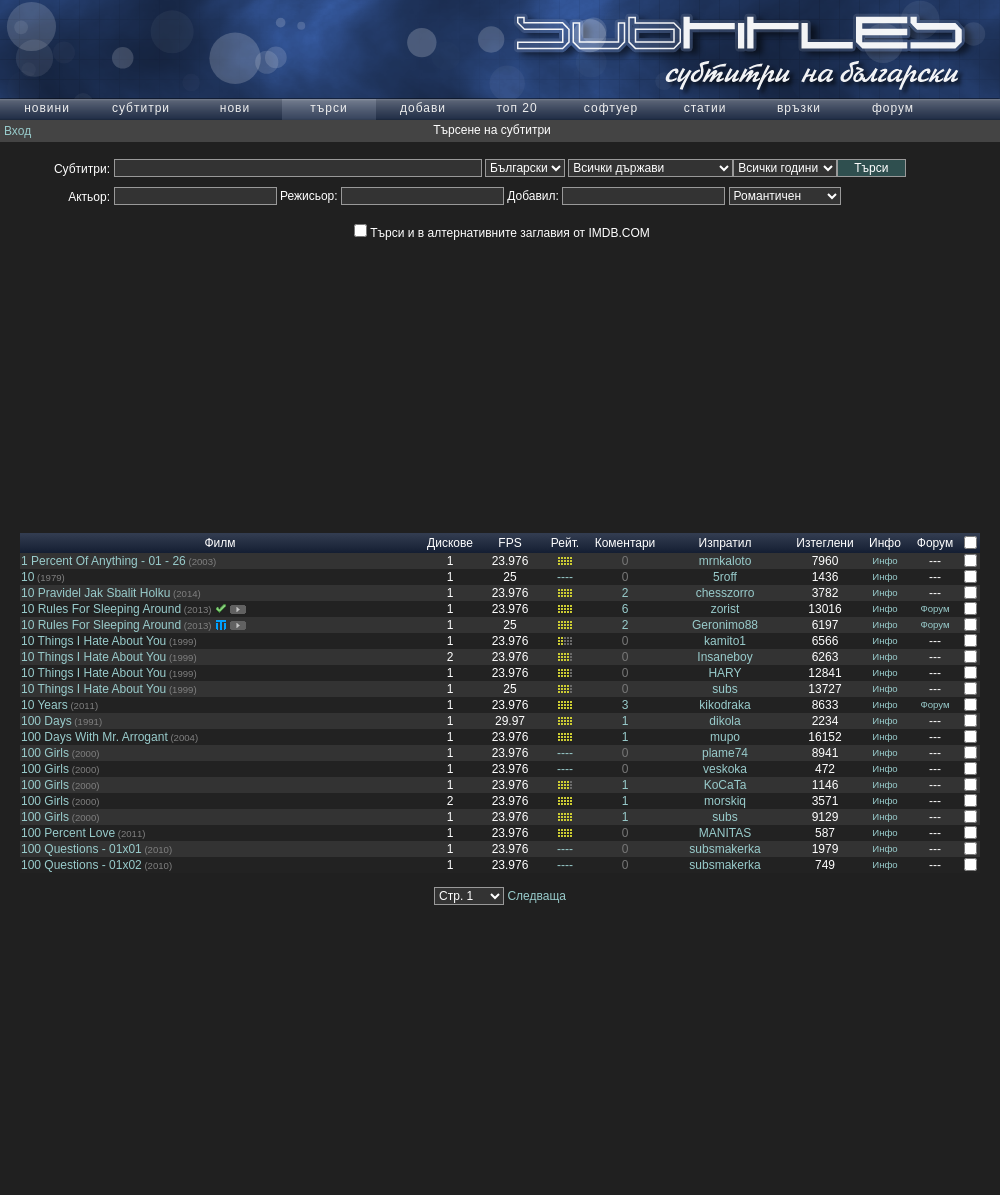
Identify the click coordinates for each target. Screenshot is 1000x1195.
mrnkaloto (725, 561)
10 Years (44, 705)
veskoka (725, 769)
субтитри (141, 108)
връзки (799, 108)
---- (565, 577)
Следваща (536, 896)
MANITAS (725, 833)
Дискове (450, 543)
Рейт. (565, 543)
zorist (725, 609)
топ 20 (516, 108)
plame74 (725, 753)
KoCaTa (725, 785)
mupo (725, 737)
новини (47, 108)
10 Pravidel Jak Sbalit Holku (95, 593)
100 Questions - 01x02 (81, 865)
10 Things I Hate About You (93, 641)
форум (893, 108)
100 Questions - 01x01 (81, 849)
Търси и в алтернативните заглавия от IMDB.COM (501, 233)
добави (423, 108)
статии (705, 108)
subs (724, 689)
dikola (724, 721)
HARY (724, 673)
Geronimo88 (725, 625)
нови (235, 108)
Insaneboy (724, 657)
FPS (509, 543)
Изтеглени (824, 543)
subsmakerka (724, 849)
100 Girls (45, 753)
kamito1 (725, 641)
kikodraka (724, 705)
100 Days (46, 721)
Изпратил (725, 543)
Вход (17, 131)
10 (27, 577)
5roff (725, 577)
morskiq (725, 801)
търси (328, 108)
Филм (219, 543)
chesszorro (725, 593)
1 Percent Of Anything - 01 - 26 (103, 561)
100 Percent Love (68, 833)
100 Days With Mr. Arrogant (94, 737)
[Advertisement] (500, 393)
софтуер (611, 108)
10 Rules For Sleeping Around (101, 609)
